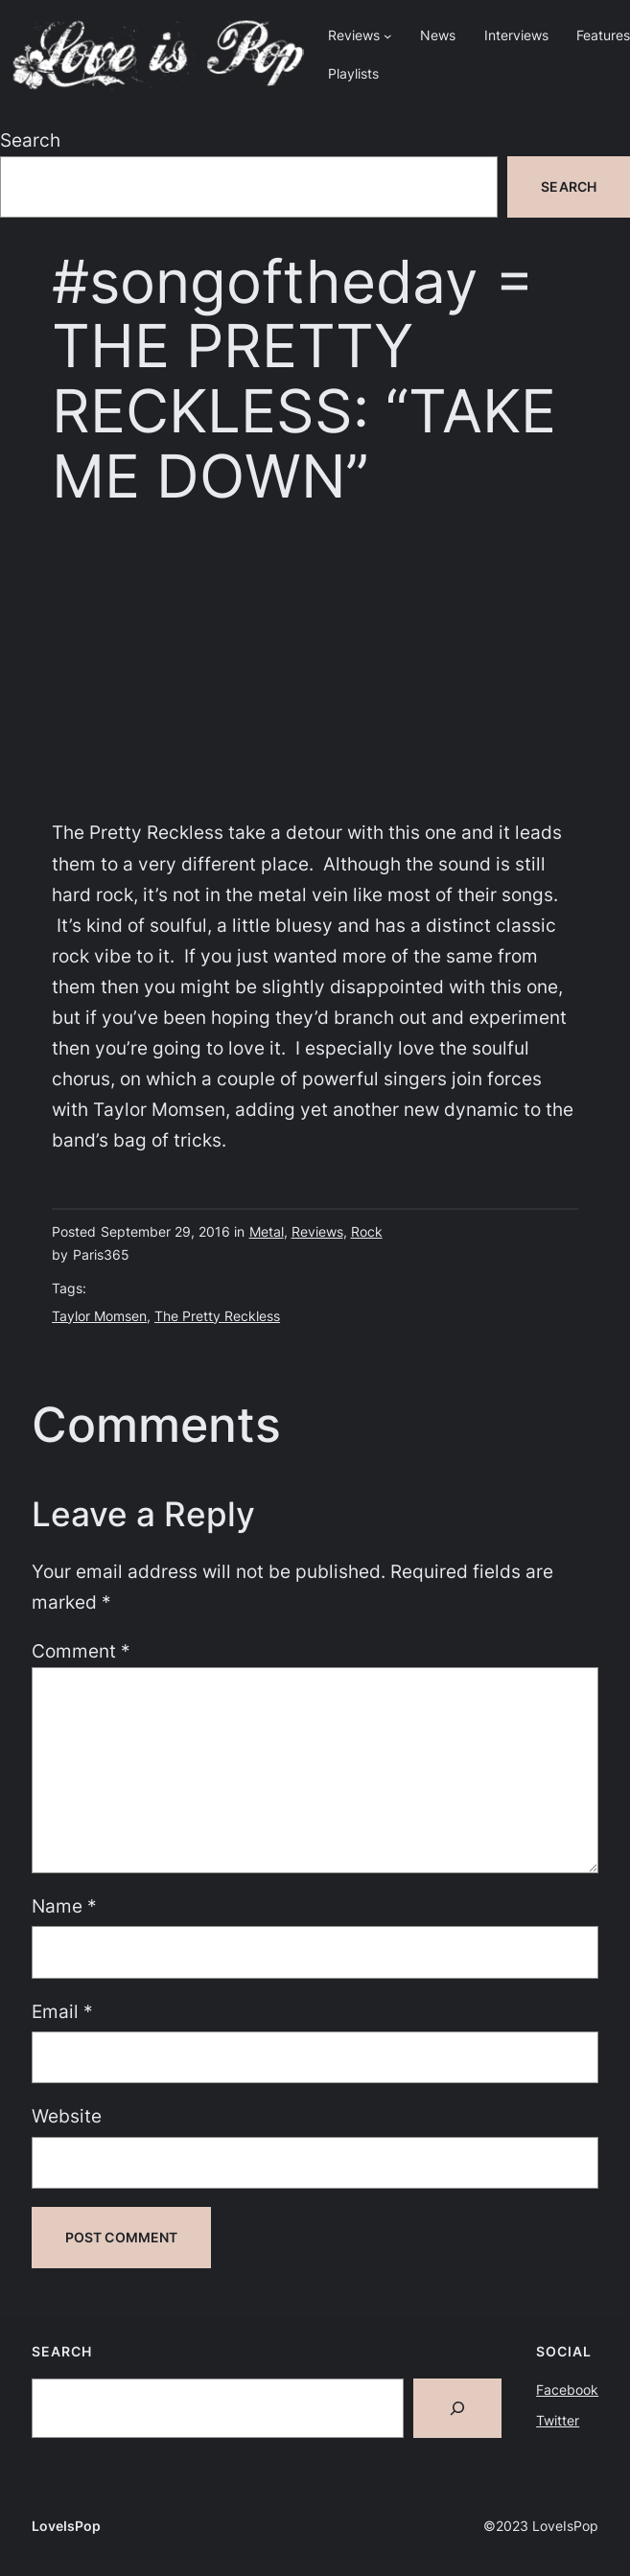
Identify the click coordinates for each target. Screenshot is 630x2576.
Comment (81, 1651)
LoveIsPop (66, 2526)
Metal (266, 1231)
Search (30, 140)
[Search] (457, 2408)
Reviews (317, 1231)
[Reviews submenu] (388, 36)
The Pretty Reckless (217, 1316)
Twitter (557, 2420)
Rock (367, 1231)
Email (62, 2012)
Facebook (567, 2389)
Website (67, 2116)
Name (64, 1906)
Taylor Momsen (99, 1316)
